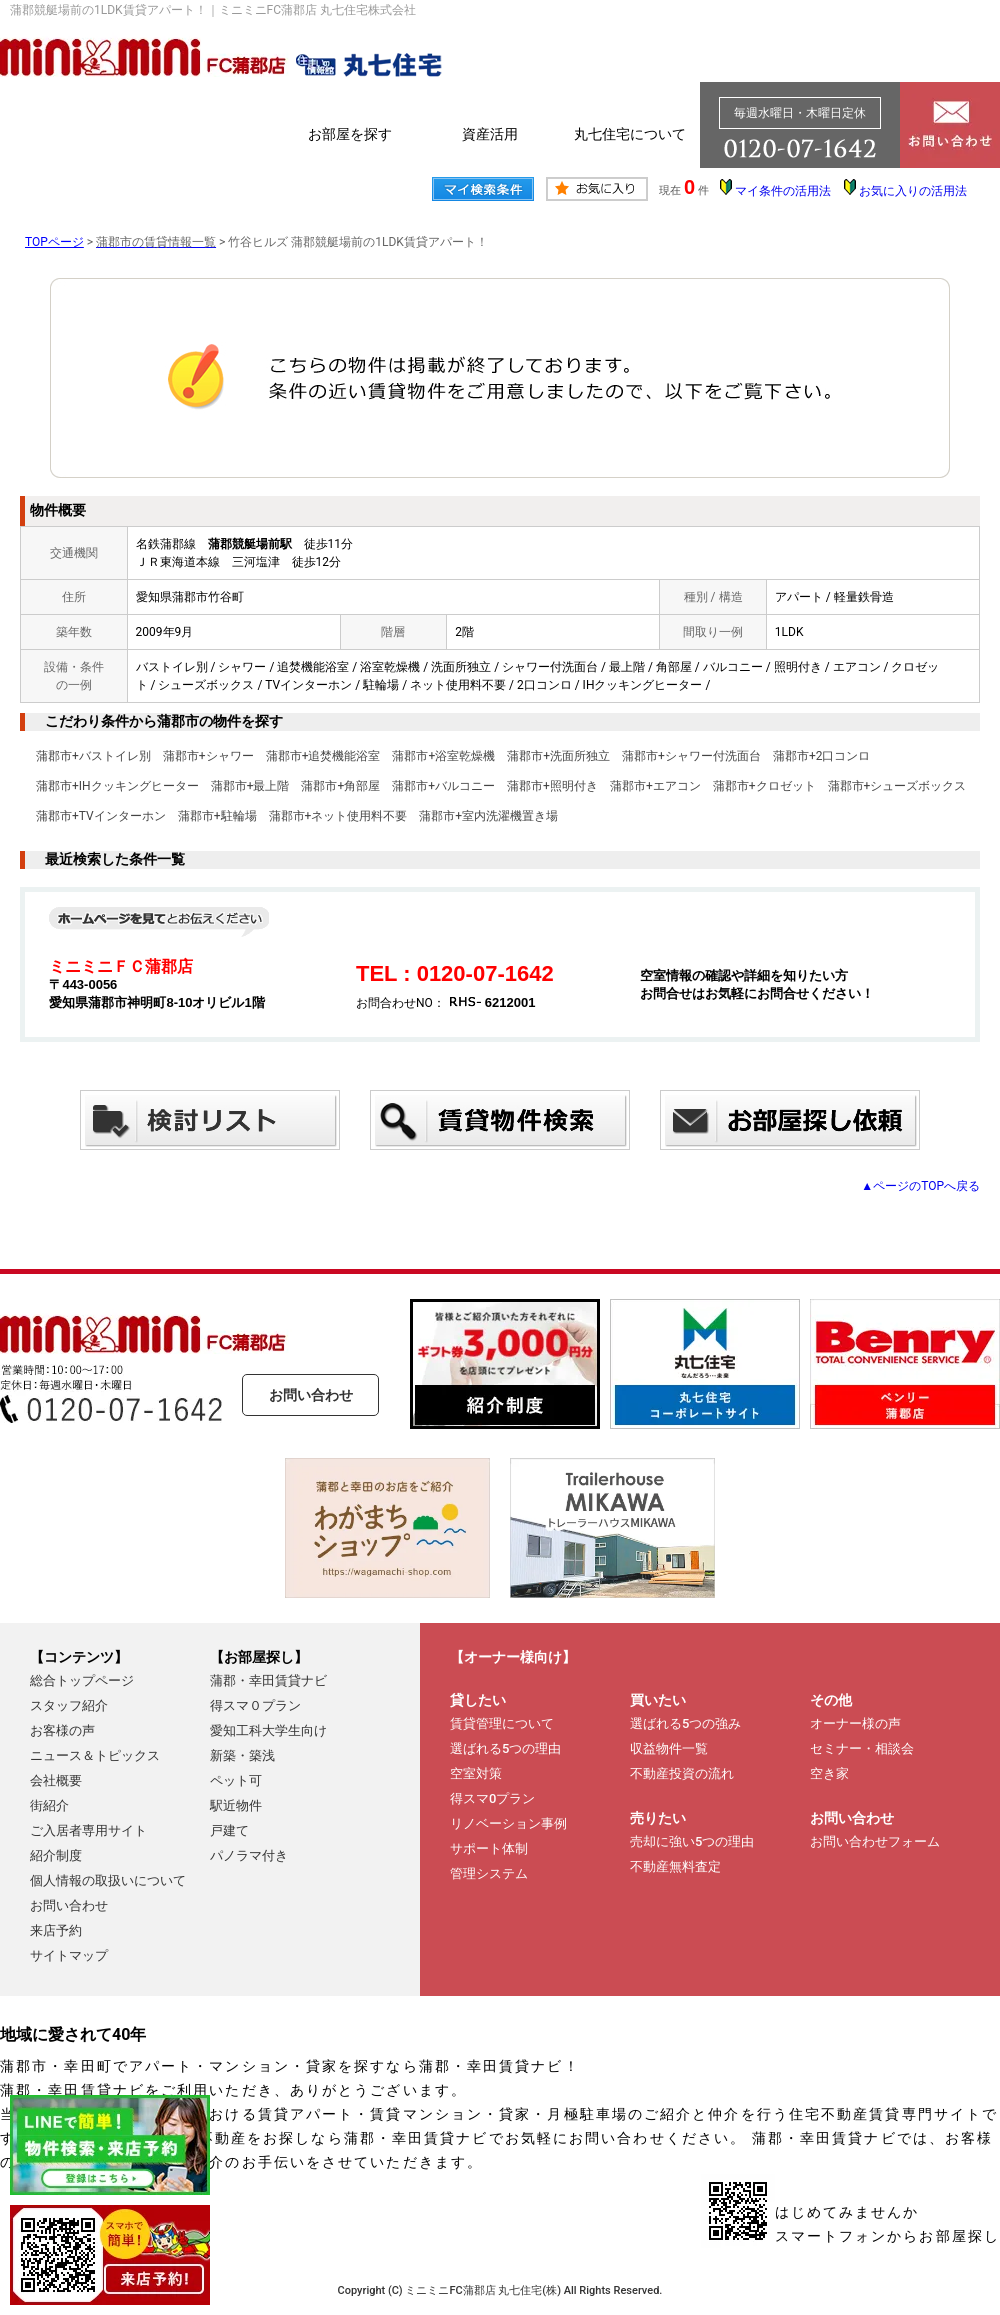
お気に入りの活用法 (913, 191)
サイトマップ (69, 1955)
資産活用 (490, 134)
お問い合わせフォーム (875, 1841)
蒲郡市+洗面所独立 (558, 756)
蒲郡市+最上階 (250, 786)
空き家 (829, 1773)
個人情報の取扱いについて (108, 1880)
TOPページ (54, 242)
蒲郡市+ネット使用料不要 (338, 816)
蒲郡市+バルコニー (443, 786)
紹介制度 (56, 1855)
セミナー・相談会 (862, 1748)
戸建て (229, 1830)
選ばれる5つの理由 (505, 1748)
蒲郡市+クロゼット (764, 786)
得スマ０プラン (255, 1705)
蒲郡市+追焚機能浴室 (323, 756)
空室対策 (476, 1773)
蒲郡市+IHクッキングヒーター (117, 786)
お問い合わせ (311, 1395)
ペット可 (236, 1780)
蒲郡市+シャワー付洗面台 (691, 756)
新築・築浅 (242, 1755)
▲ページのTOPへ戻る (920, 1186)
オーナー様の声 (855, 1723)
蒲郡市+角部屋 (340, 786)
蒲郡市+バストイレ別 (93, 756)
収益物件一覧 (669, 1748)
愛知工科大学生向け (268, 1730)
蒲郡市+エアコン (655, 786)
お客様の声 (62, 1730)
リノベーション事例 (508, 1823)
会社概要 (56, 1780)
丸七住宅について (630, 134)
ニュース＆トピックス (95, 1755)
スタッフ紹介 (69, 1705)
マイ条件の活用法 (783, 191)
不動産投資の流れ (682, 1773)
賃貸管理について (502, 1723)
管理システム (489, 1873)
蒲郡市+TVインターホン (101, 816)
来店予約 (56, 1930)
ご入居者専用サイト (88, 1830)
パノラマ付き (249, 1855)
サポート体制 (489, 1848)
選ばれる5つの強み (685, 1723)
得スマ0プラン (492, 1798)
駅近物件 (236, 1805)
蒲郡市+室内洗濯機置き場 (488, 816)
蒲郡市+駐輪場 (217, 816)
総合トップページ (82, 1680)
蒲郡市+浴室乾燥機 (443, 756)
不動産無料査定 (675, 1866)
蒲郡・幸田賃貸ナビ (268, 1680)
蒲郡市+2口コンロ (822, 756)
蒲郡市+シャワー (208, 756)
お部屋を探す (350, 134)
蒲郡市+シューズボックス (897, 786)
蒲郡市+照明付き (552, 786)
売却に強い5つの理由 (692, 1841)
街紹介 (49, 1805)
